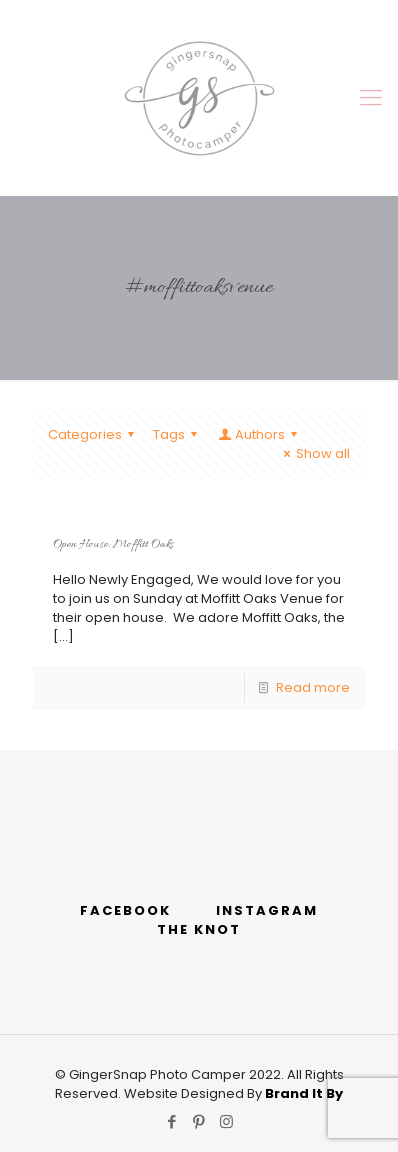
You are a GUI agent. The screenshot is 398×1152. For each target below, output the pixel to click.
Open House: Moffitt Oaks (113, 545)
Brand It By (304, 1093)
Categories (94, 434)
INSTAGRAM (267, 910)
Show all (314, 453)
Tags (178, 434)
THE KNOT (199, 929)
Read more (313, 687)
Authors (259, 434)
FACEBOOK (125, 910)
